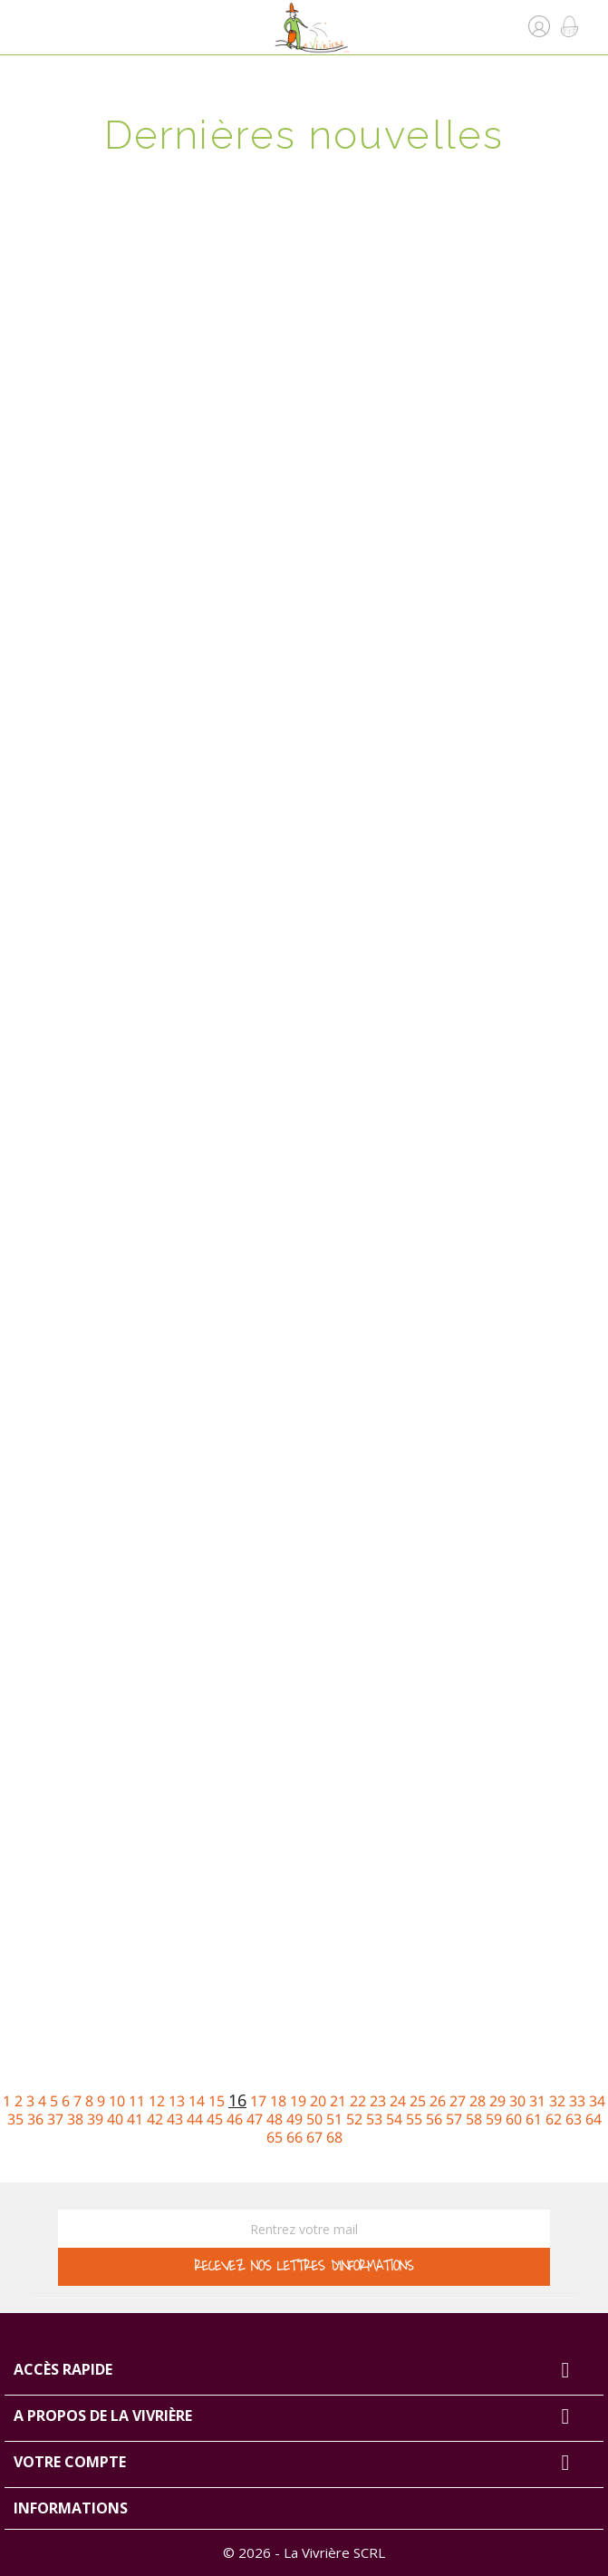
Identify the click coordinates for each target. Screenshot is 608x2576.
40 (115, 2119)
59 (494, 2119)
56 (434, 2119)
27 (457, 2101)
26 (437, 2101)
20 (318, 2101)
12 (157, 2101)
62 (553, 2119)
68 (334, 2137)
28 (477, 2101)
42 (155, 2119)
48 (274, 2119)
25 (418, 2101)
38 (75, 2119)
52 (354, 2119)
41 (135, 2119)
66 (294, 2137)
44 (195, 2119)
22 (358, 2101)
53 (374, 2119)
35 (15, 2119)
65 (274, 2137)
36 (35, 2119)
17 (258, 2101)
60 (514, 2119)
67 (314, 2137)
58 (474, 2119)
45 (215, 2119)
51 (334, 2119)
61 (534, 2119)
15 (216, 2101)
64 (593, 2119)
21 (338, 2101)
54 (394, 2119)
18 (278, 2101)
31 (537, 2101)
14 (196, 2101)
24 (398, 2101)
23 (378, 2101)
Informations (71, 2508)
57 (454, 2119)
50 (314, 2119)
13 (177, 2101)
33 (577, 2101)
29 (497, 2101)
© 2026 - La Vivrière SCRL (304, 2552)
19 (298, 2101)
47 (254, 2119)
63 (573, 2119)
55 (414, 2119)
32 (557, 2101)
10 (117, 2101)
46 (235, 2119)
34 (597, 2101)
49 (294, 2119)
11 (137, 2101)
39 (95, 2119)
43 (175, 2119)
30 (517, 2101)
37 (55, 2119)
